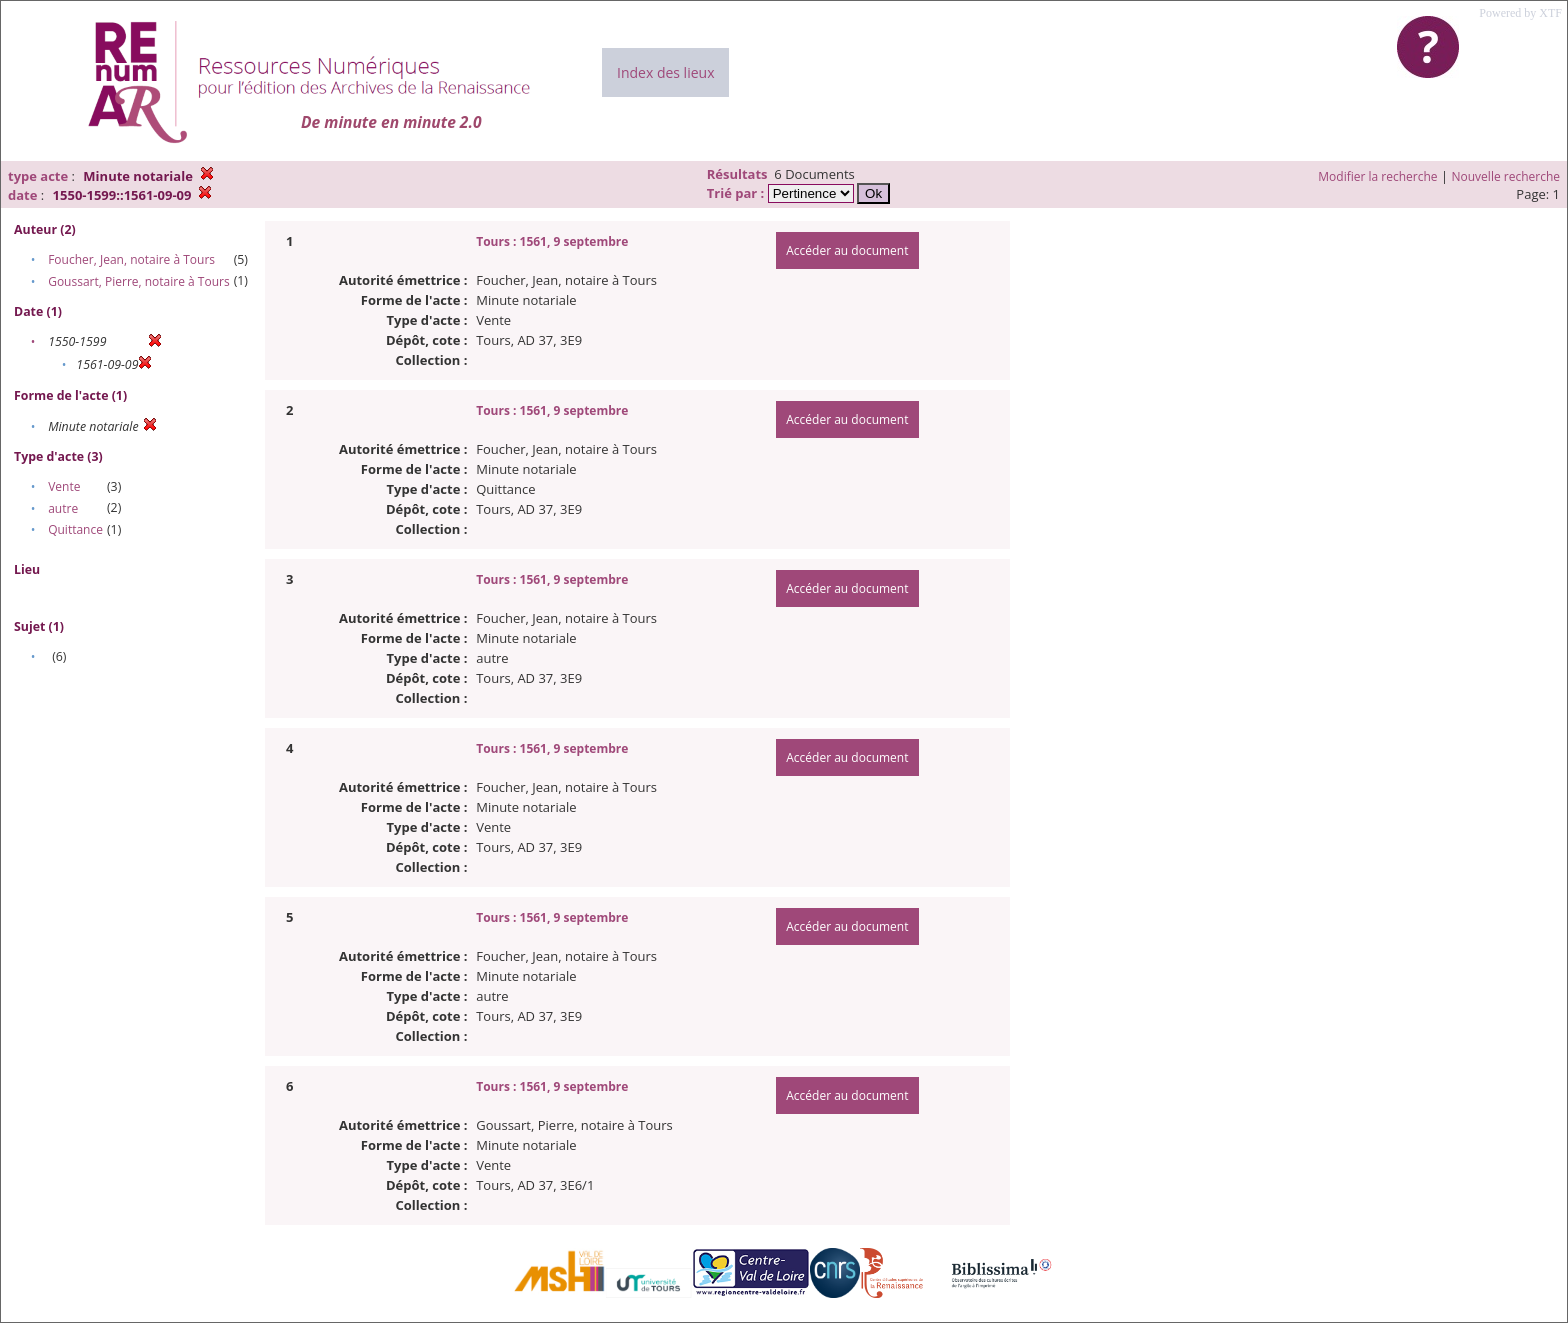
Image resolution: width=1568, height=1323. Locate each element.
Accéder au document (847, 250)
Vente (64, 486)
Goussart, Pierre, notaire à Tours (138, 281)
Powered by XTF (1520, 13)
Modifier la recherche (1377, 176)
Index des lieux (665, 72)
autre (63, 508)
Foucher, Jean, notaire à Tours (131, 259)
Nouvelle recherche (1506, 176)
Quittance (75, 529)
